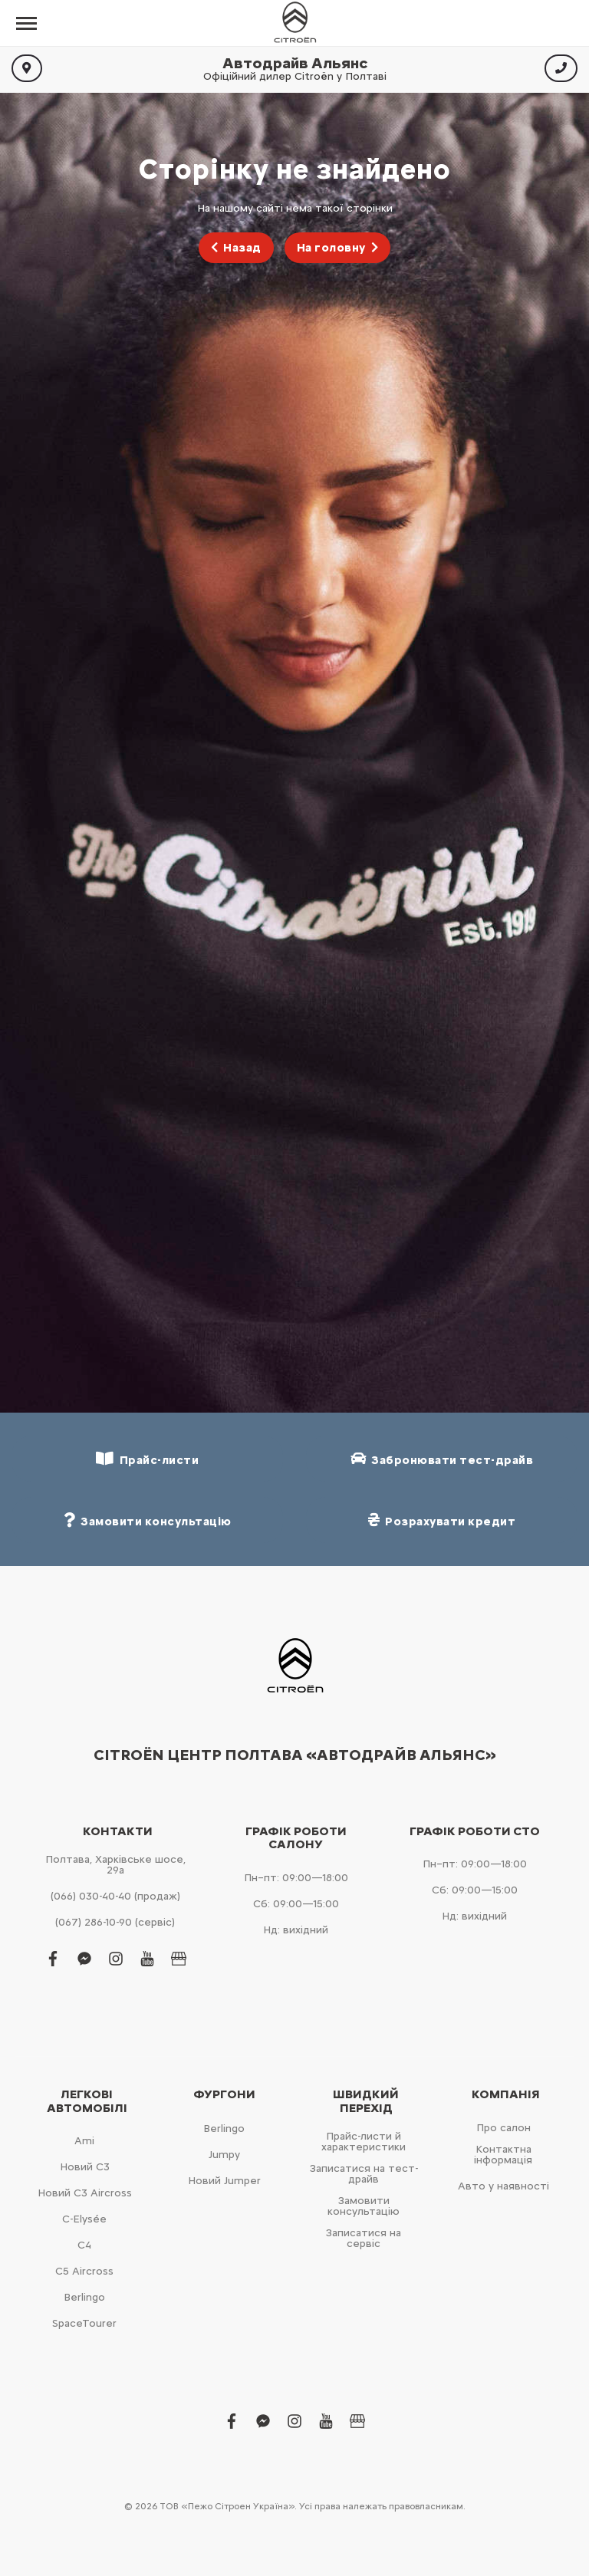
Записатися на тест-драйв (364, 2174)
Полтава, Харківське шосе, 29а (115, 1865)
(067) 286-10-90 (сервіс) (115, 1922)
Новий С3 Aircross (85, 2192)
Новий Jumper (224, 2180)
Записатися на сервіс (363, 2238)
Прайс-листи (147, 1459)
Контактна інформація (503, 2154)
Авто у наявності (503, 2186)
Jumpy (224, 2154)
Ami (84, 2140)
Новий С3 (85, 2166)
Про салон (503, 2127)
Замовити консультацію (363, 2206)
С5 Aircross (84, 2271)
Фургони (224, 2094)
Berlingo (84, 2297)
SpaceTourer (84, 2323)
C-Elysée (84, 2219)
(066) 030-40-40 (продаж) (115, 1896)
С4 (84, 2245)
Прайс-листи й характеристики (363, 2141)
